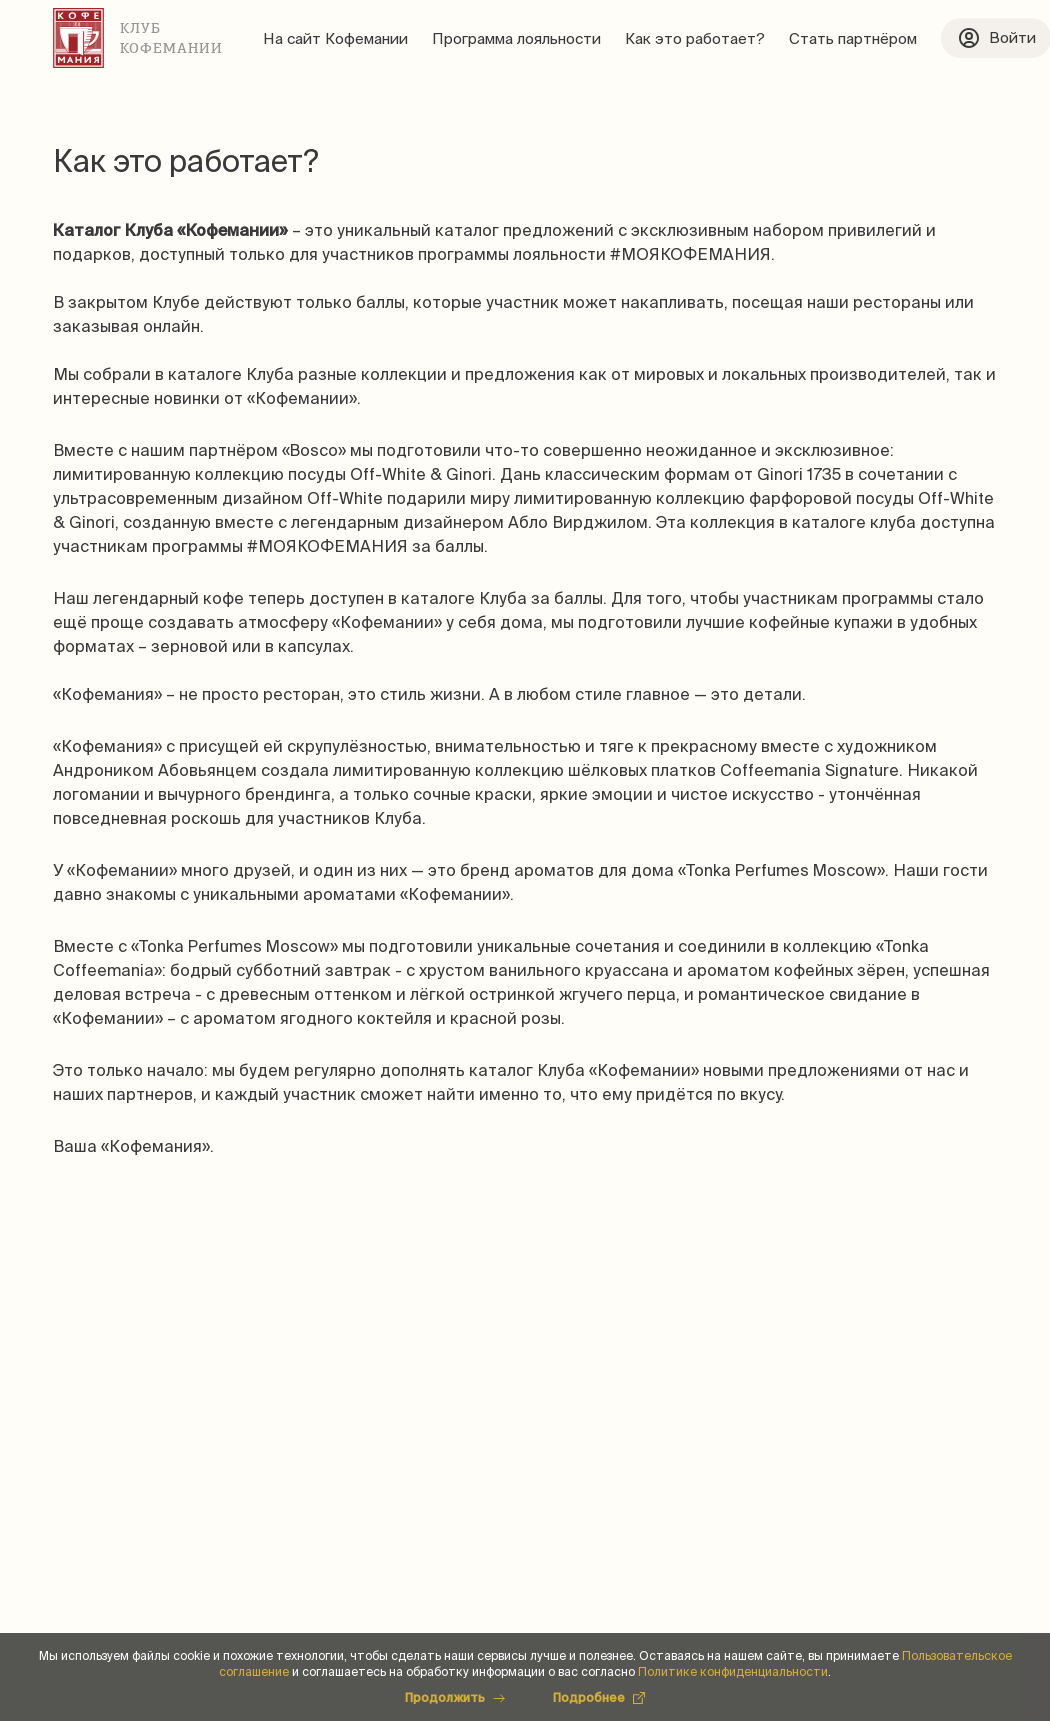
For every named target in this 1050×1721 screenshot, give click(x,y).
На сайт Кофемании (335, 38)
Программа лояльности (516, 38)
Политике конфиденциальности (733, 1671)
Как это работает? (695, 38)
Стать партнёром (853, 38)
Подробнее (599, 1697)
